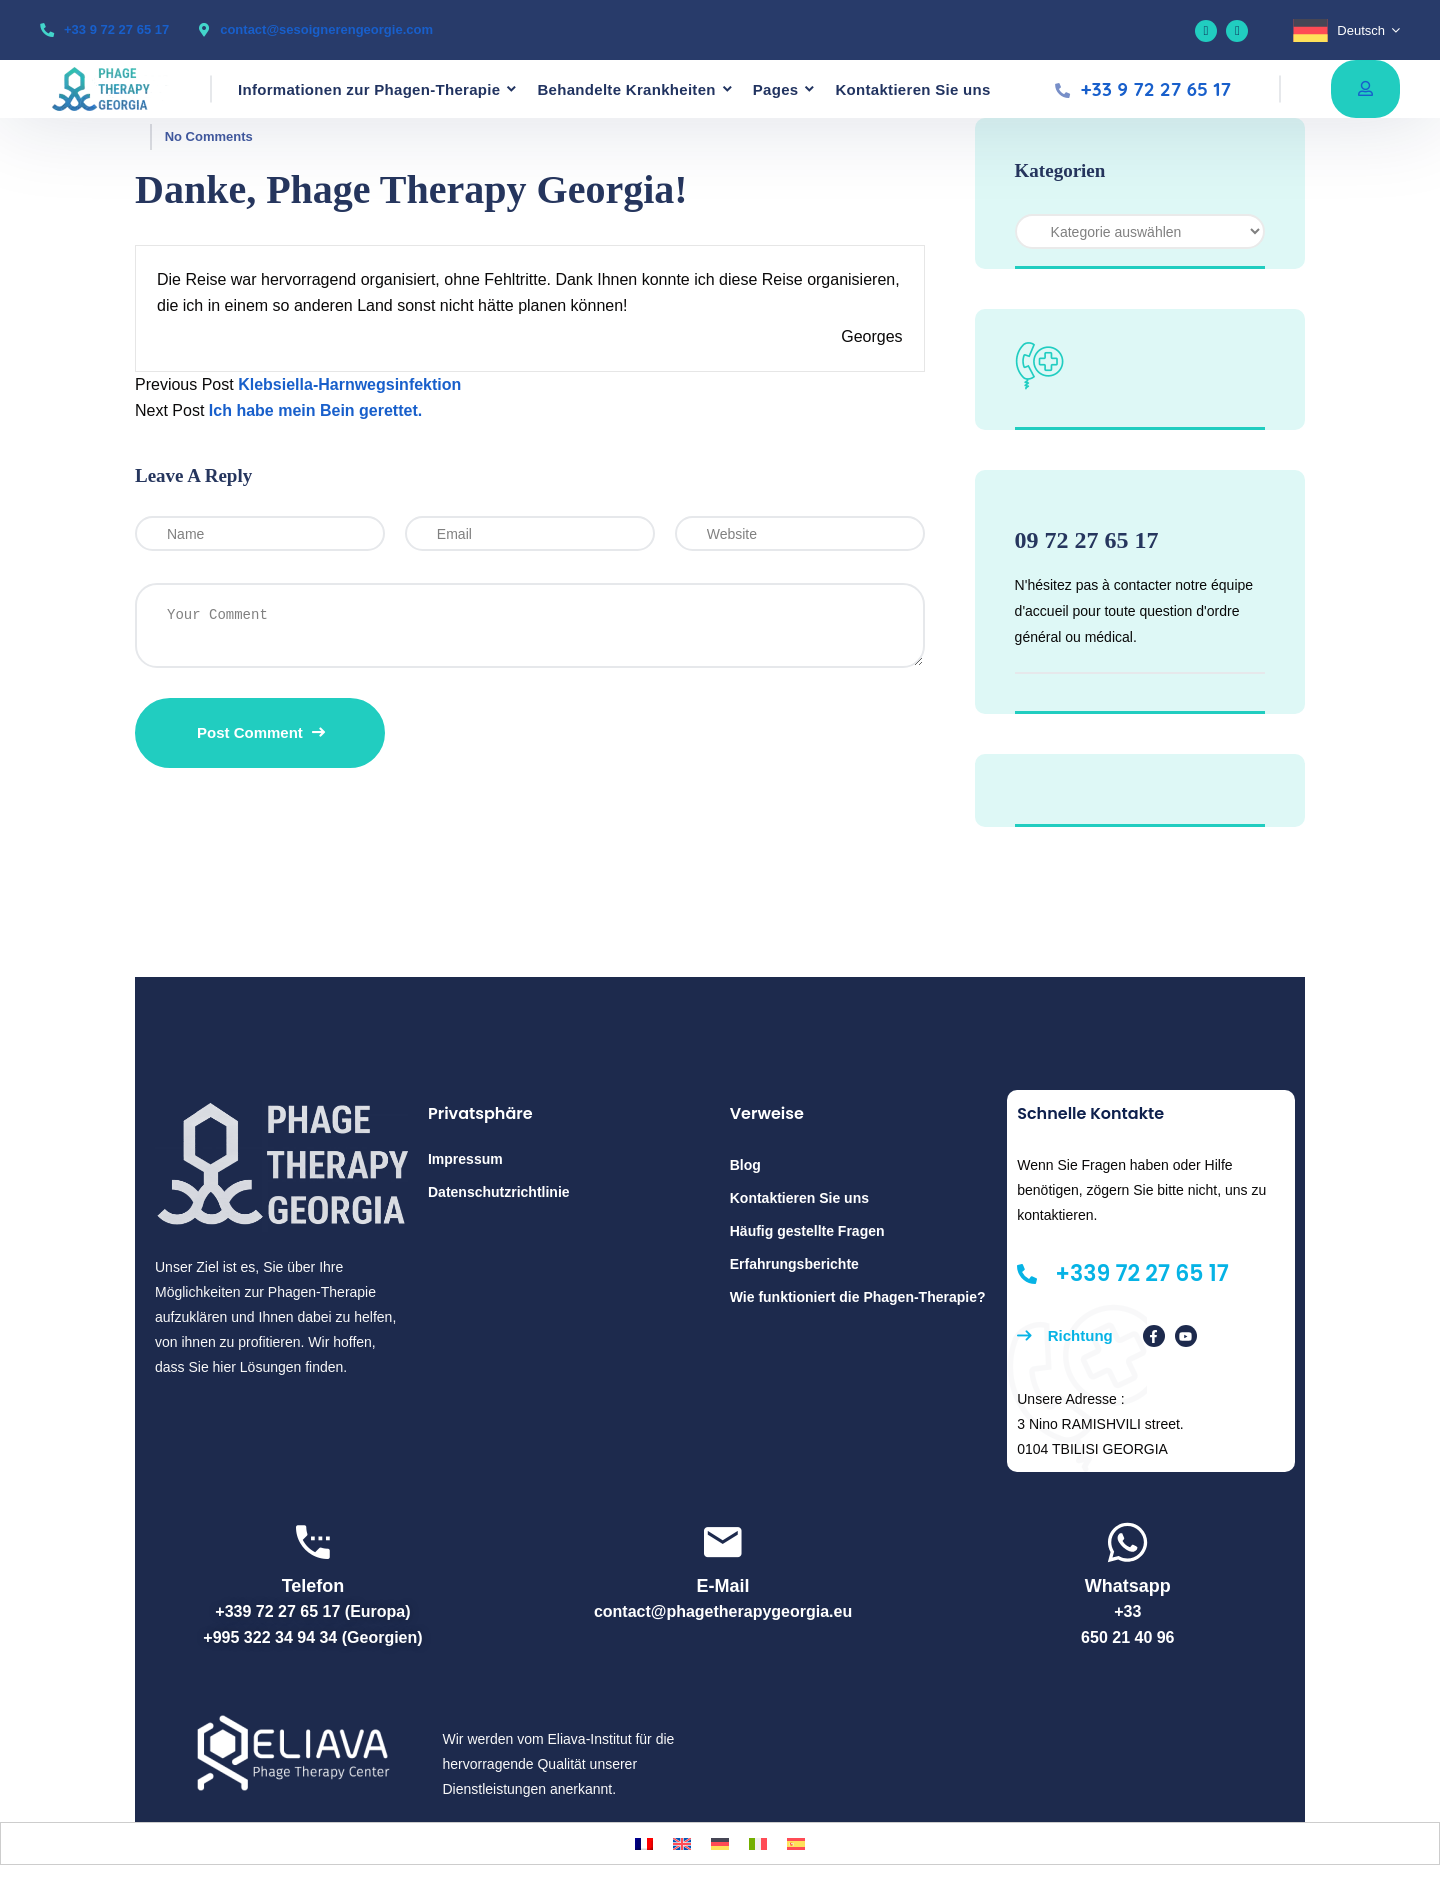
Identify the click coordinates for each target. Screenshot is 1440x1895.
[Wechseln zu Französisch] (644, 1843)
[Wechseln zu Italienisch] (758, 1843)
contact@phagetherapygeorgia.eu (723, 1611)
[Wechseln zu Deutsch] (720, 1843)
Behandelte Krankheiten (626, 89)
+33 (1127, 1611)
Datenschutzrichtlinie (499, 1192)
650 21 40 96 (1127, 1637)
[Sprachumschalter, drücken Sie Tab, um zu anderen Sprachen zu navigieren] (1346, 30)
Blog (745, 1165)
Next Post (169, 410)
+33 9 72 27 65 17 (116, 29)
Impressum (465, 1159)
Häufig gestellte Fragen (807, 1231)
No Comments (209, 136)
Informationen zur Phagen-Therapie (369, 89)
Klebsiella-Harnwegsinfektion (349, 384)
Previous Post (184, 384)
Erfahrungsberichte (794, 1264)
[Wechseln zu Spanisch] (796, 1843)
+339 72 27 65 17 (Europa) (312, 1611)
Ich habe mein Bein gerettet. (315, 410)
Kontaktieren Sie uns (912, 89)
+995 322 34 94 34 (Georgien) (312, 1637)
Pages (776, 89)
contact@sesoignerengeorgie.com (326, 29)
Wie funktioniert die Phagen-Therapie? (858, 1297)
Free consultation (1365, 88)
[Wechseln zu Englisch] (682, 1843)
